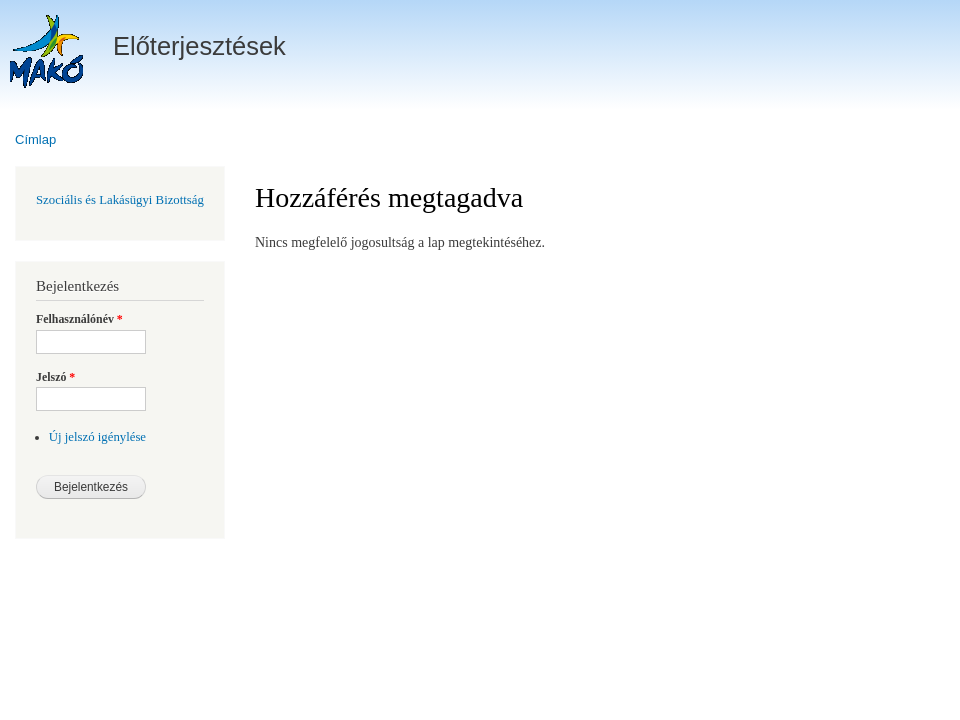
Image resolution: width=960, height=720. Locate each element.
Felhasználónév (79, 319)
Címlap (35, 139)
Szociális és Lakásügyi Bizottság (120, 200)
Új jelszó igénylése (97, 437)
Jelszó (55, 377)
